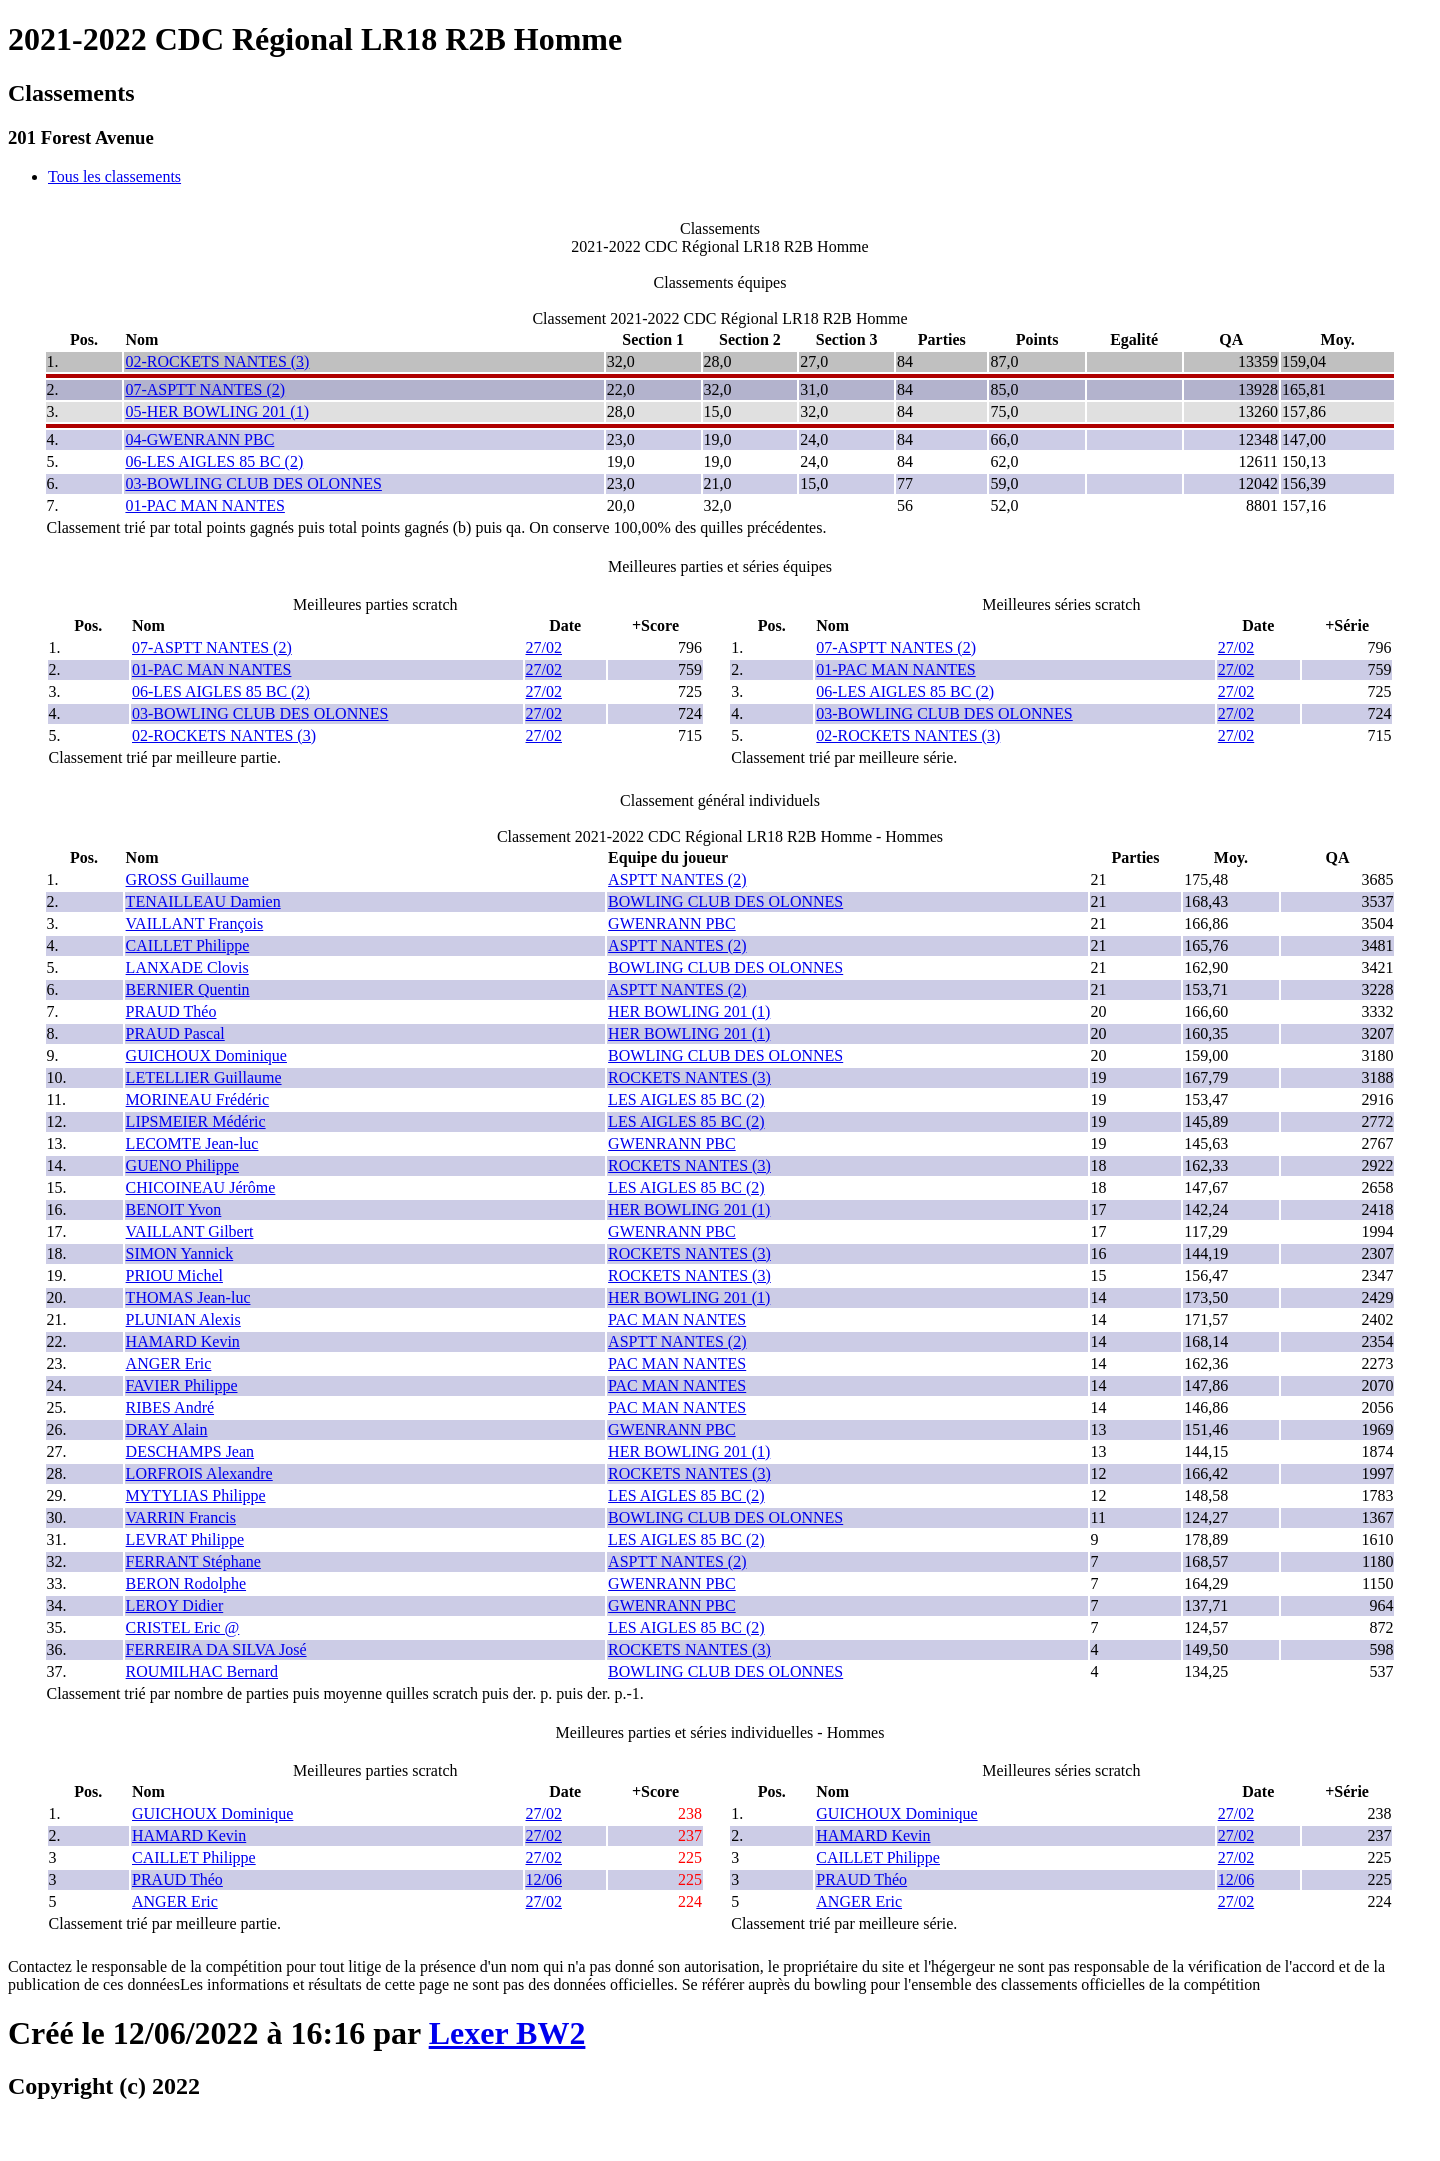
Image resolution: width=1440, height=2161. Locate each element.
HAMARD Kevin (183, 1341)
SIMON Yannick (180, 1253)
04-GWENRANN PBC (199, 439)
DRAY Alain (167, 1429)
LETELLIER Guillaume (204, 1077)
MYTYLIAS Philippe (196, 1495)
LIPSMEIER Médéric (196, 1121)
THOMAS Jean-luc (188, 1297)
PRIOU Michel (174, 1275)
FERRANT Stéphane (193, 1561)
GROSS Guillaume (187, 879)
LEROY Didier (175, 1605)
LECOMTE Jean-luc (192, 1143)
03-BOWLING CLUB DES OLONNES (253, 483)
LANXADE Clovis (187, 967)
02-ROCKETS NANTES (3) (217, 361)
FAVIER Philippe (182, 1385)
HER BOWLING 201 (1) (689, 1011)
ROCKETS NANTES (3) (689, 1077)
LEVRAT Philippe (185, 1539)
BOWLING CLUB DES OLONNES (725, 901)
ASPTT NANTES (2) (677, 879)
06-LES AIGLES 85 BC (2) (214, 461)
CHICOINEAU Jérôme (201, 1187)
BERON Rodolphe (186, 1583)
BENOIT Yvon (174, 1209)
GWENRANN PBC (672, 923)
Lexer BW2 (507, 2033)
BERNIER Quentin (188, 989)
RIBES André (170, 1407)
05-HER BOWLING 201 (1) (217, 411)
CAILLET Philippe (188, 945)
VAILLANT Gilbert (190, 1231)
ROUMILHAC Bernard (202, 1671)
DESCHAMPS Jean (190, 1451)
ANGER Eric (169, 1363)
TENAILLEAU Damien (203, 901)
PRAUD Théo (171, 1011)
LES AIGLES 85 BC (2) (686, 1099)
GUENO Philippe (182, 1165)
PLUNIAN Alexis (183, 1319)
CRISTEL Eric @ (183, 1627)
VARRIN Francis (181, 1517)
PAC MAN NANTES (677, 1319)
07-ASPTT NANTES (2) (205, 389)
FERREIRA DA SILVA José (216, 1649)
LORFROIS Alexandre (199, 1473)
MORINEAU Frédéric (198, 1099)
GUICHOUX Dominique (206, 1055)
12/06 (544, 1879)
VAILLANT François (195, 923)
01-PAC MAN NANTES (204, 505)
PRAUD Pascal (175, 1033)
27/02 (544, 647)
